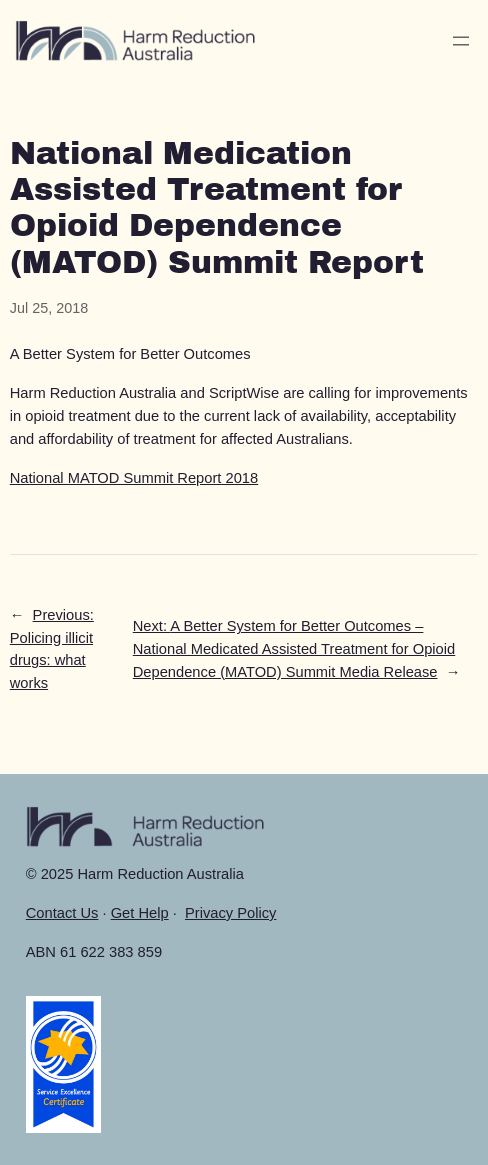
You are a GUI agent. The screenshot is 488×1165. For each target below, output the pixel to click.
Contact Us (62, 913)
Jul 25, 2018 (49, 308)
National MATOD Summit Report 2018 (134, 478)
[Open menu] (461, 41)
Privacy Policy (230, 913)
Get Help (140, 913)
